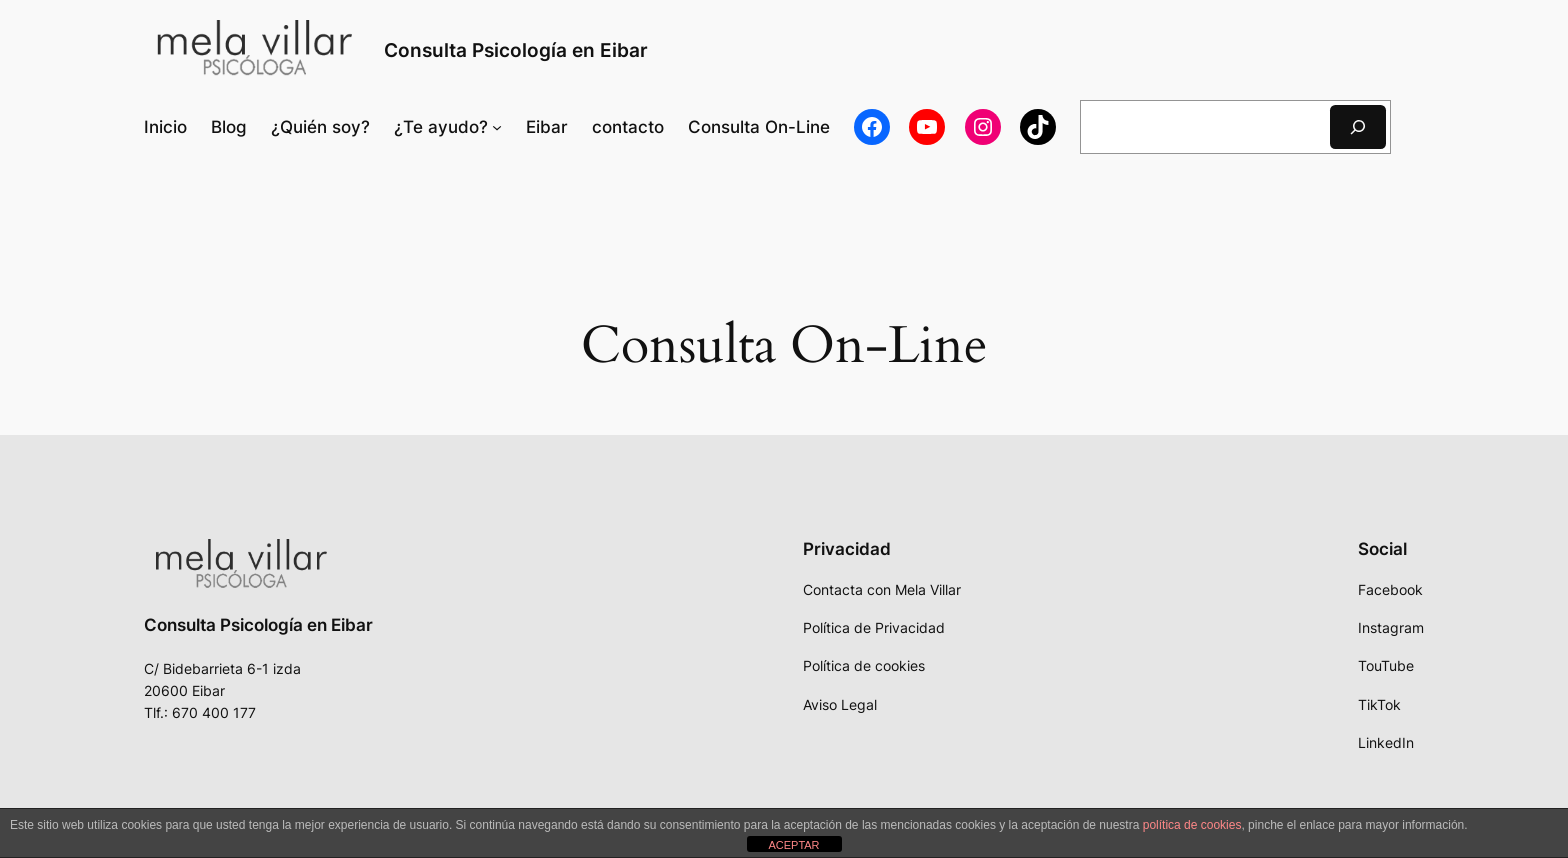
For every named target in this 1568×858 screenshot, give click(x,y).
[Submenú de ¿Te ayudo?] (448, 127)
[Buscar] (1358, 126)
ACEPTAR (793, 845)
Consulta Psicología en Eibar (516, 50)
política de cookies (1192, 825)
